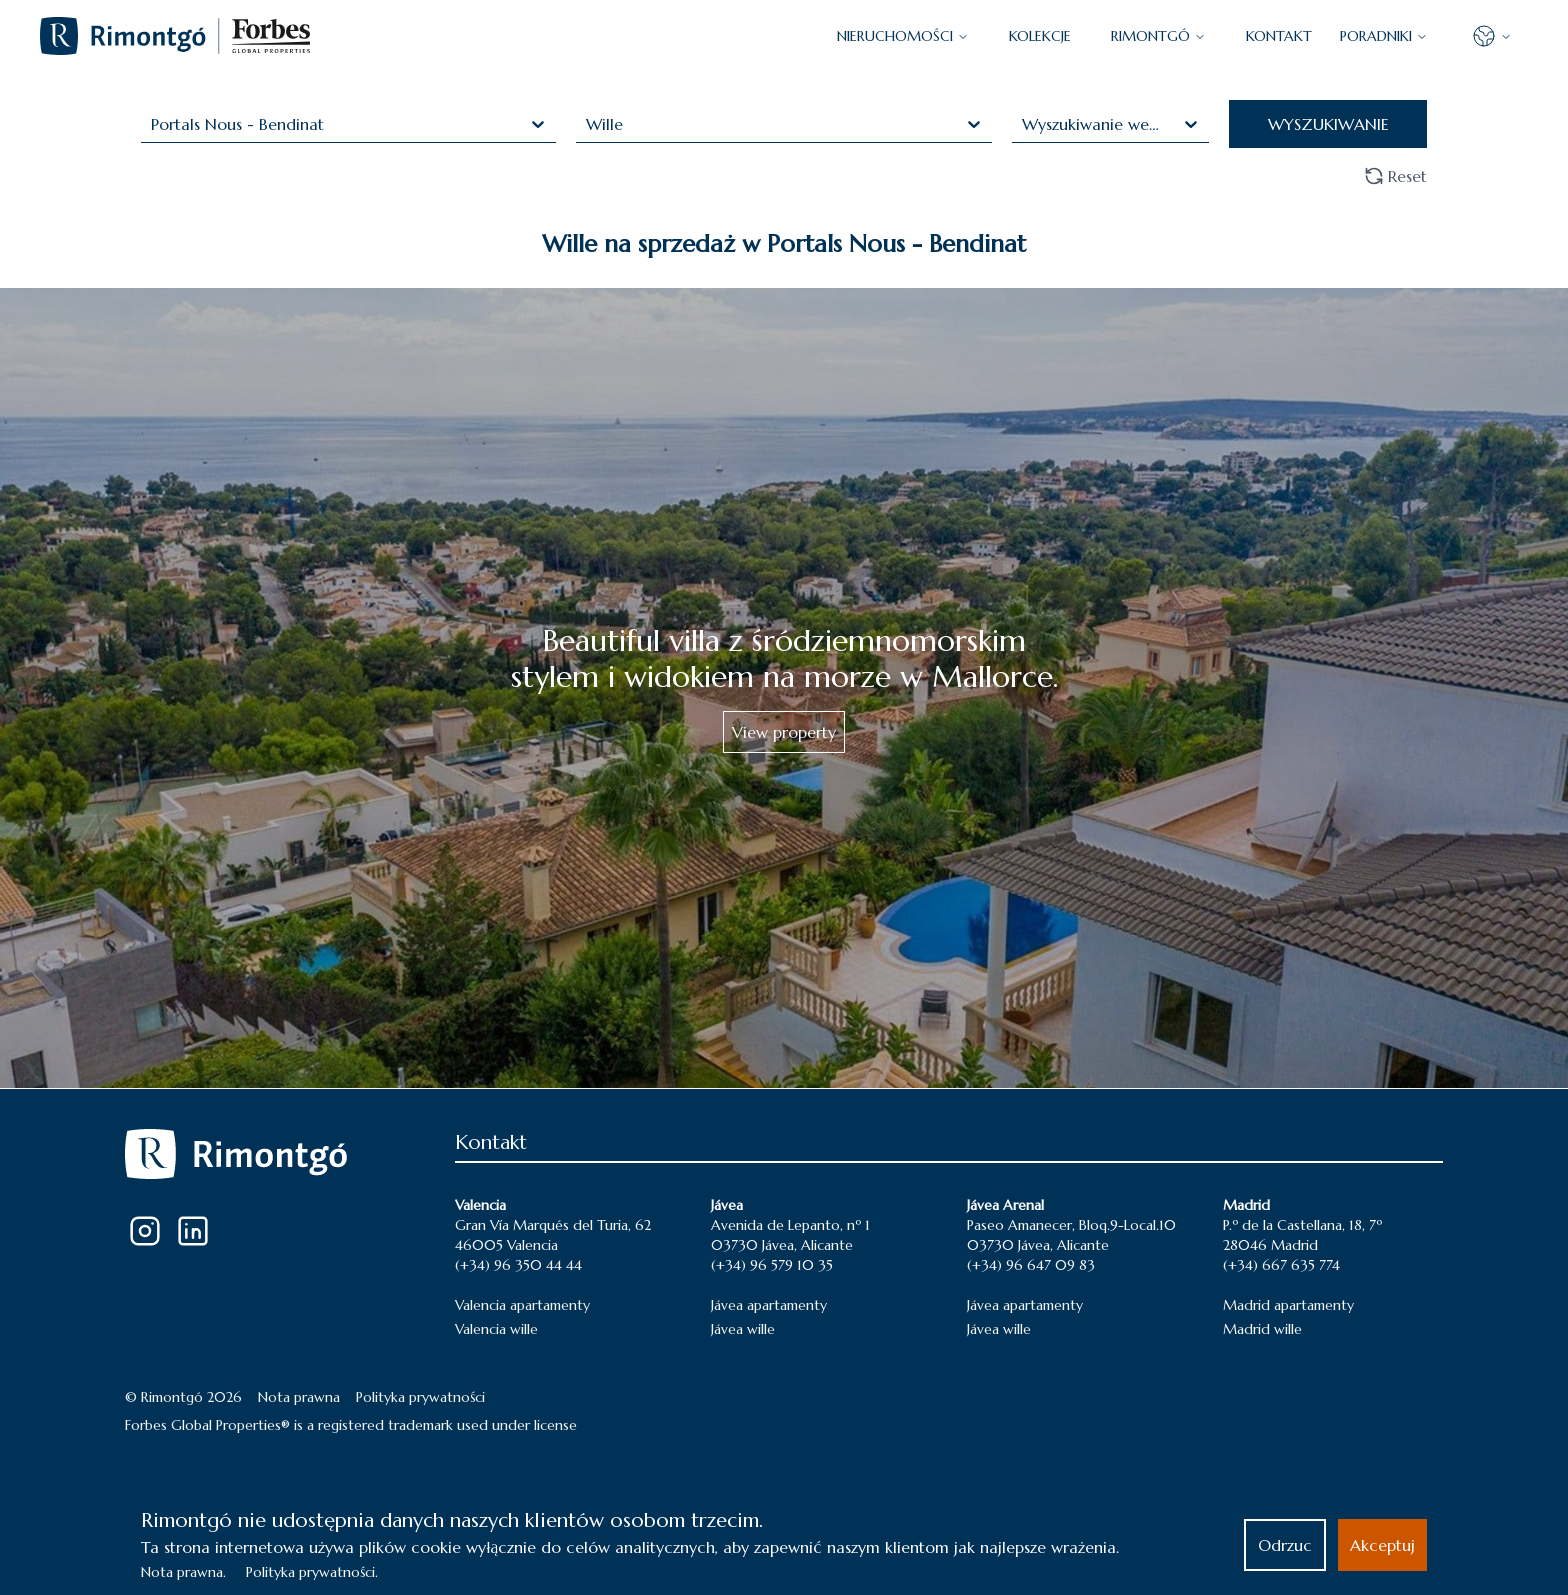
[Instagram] (145, 1231)
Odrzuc (1285, 1545)
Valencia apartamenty (522, 1305)
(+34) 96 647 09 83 (1031, 1265)
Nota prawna (299, 1397)
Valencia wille (496, 1329)
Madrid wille (1262, 1329)
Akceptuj (1382, 1545)
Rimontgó (1158, 36)
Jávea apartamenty (769, 1305)
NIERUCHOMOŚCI (903, 36)
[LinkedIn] (193, 1231)
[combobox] (153, 124)
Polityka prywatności (420, 1397)
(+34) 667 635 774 (1281, 1265)
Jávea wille (743, 1329)
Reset (1395, 176)
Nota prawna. (183, 1572)
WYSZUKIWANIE (1328, 124)
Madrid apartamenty (1288, 1305)
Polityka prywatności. (312, 1572)
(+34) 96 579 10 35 (772, 1265)
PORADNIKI (1384, 36)
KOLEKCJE (1040, 36)
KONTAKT (1279, 36)
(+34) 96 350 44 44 (518, 1265)
